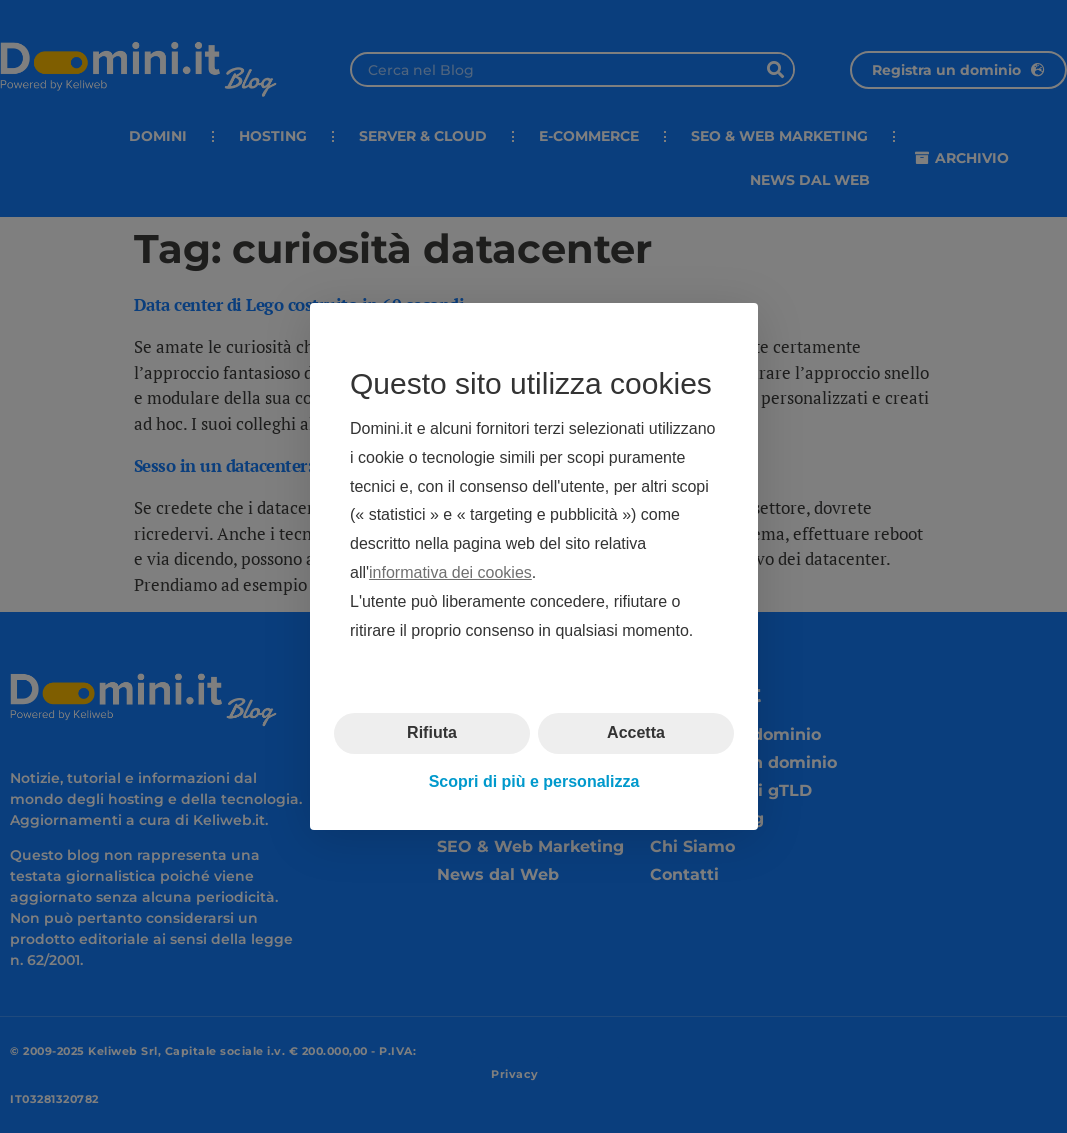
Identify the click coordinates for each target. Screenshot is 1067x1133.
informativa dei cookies (450, 572)
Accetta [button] (636, 732)
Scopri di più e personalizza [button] (533, 781)
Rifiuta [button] (432, 732)
